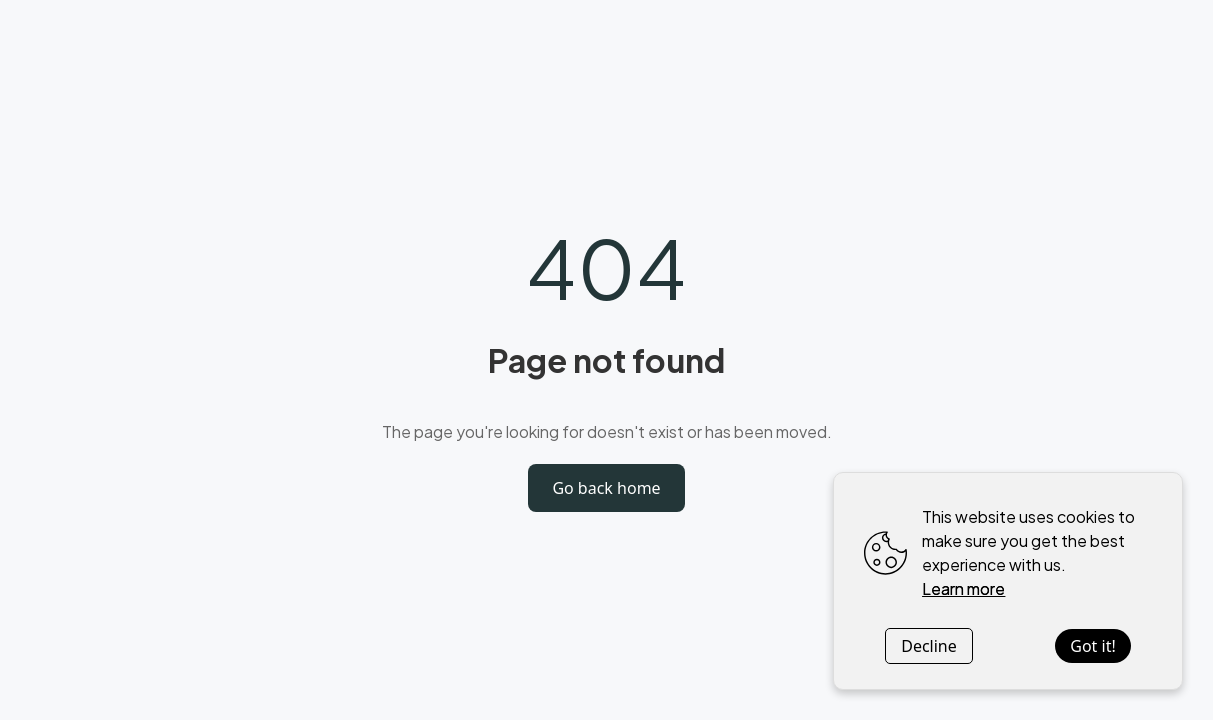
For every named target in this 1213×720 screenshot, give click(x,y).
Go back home (606, 488)
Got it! (1092, 646)
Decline (929, 646)
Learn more (963, 588)
